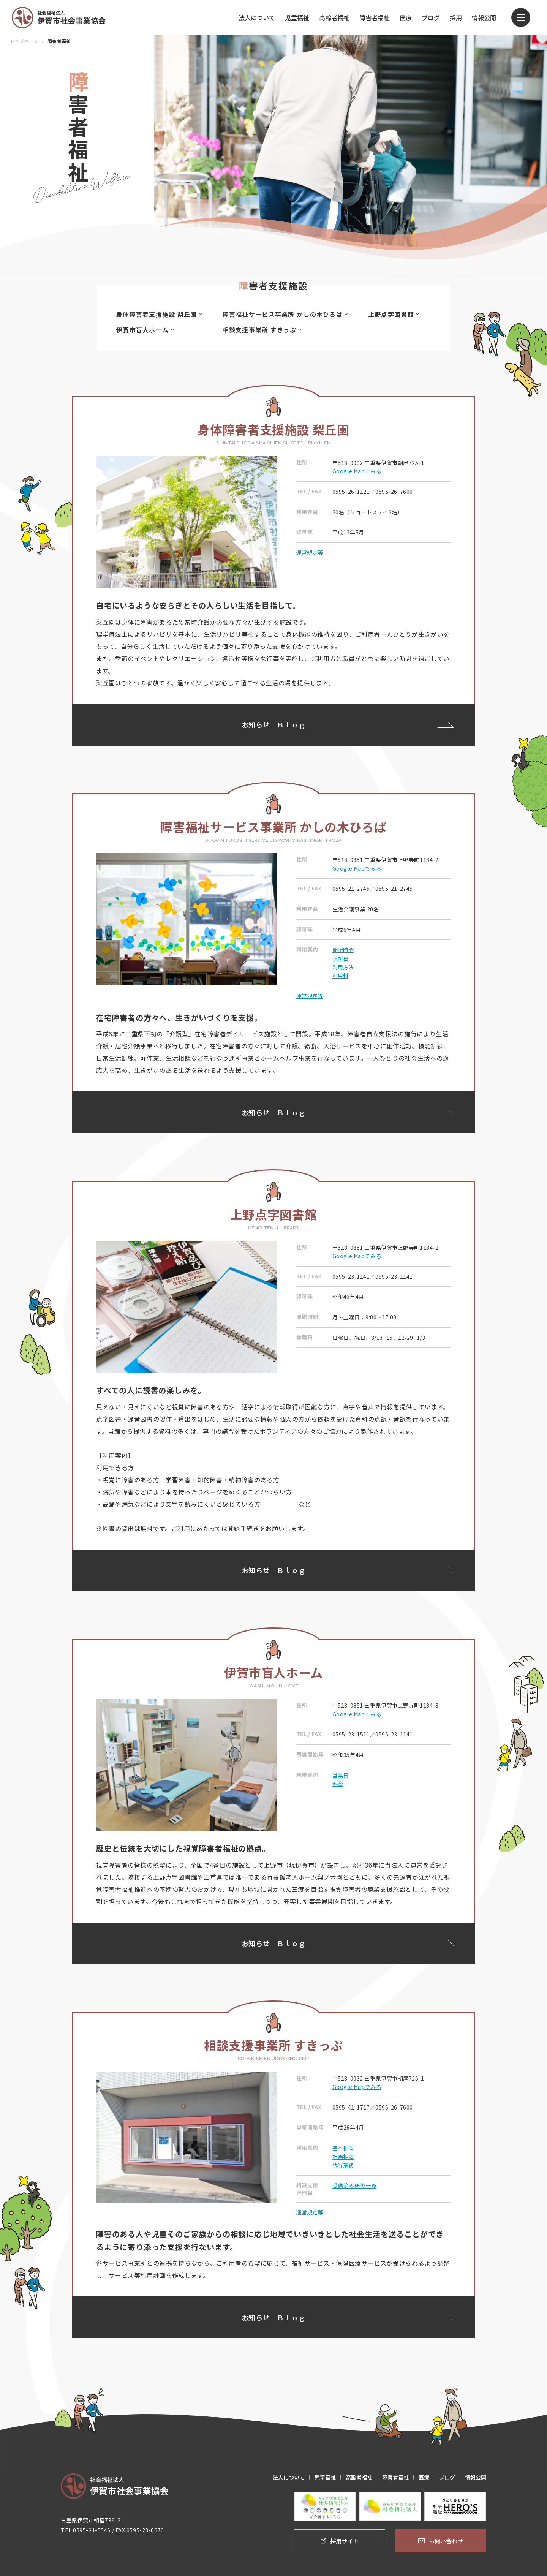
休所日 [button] (340, 956)
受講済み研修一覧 (354, 2180)
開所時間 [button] (343, 947)
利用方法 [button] (343, 964)
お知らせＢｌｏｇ (274, 725)
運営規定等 (309, 549)
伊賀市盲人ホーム (145, 329)
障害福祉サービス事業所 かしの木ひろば (287, 314)
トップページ (24, 41)
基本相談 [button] (343, 2143)
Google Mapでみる (356, 469)
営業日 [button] (340, 1770)
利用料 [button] (340, 973)
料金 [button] (337, 1778)
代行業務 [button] (343, 2160)
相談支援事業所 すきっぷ (264, 329)
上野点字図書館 (397, 314)
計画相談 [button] (343, 2151)
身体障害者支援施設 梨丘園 (159, 314)
